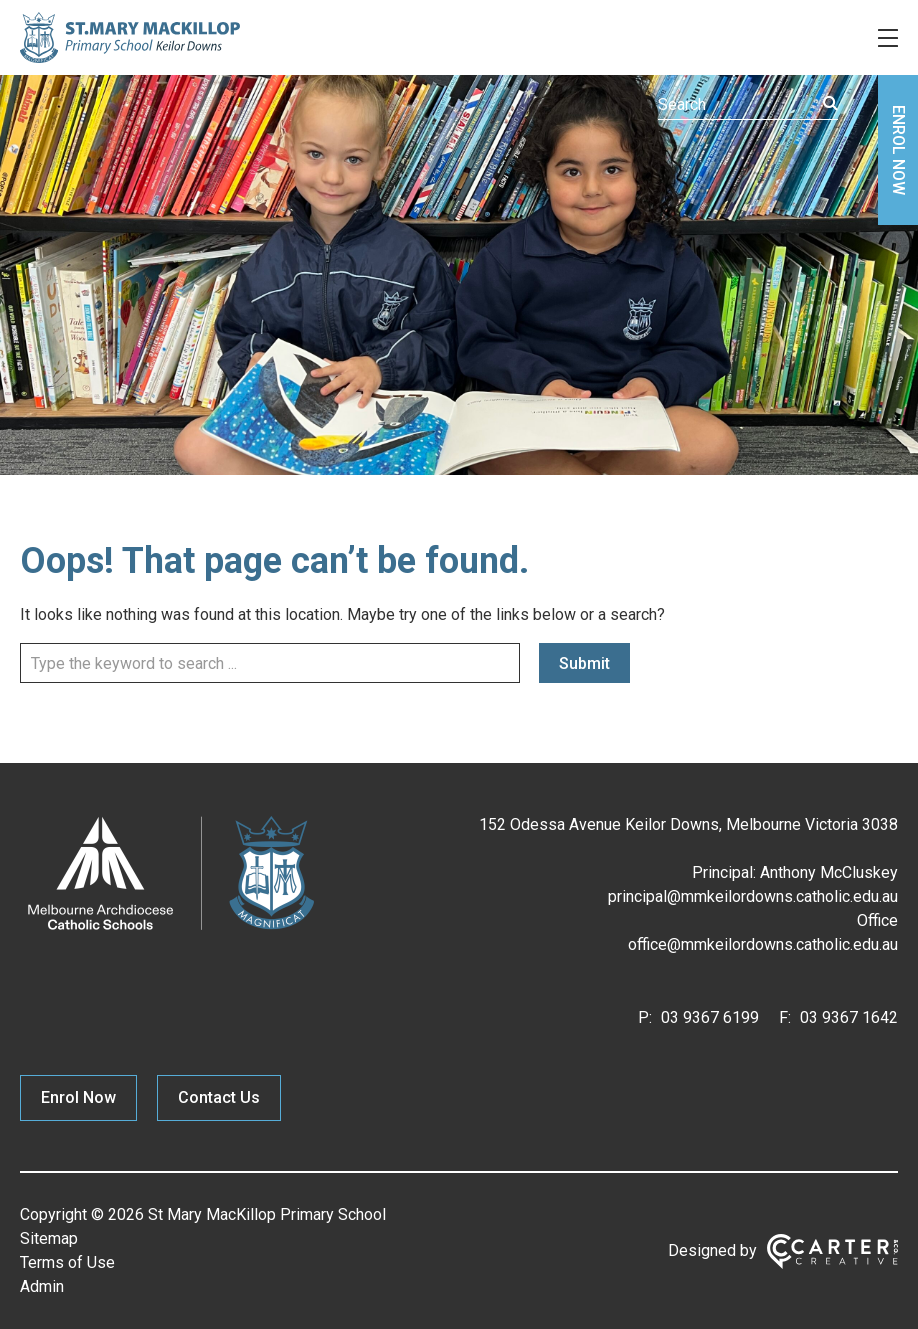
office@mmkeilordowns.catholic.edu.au (763, 944)
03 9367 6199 (708, 1017)
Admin (42, 1286)
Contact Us (219, 1097)
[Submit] (830, 103)
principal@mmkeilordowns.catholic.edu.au (753, 896)
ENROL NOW (898, 150)
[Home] (170, 930)
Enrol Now (78, 1097)
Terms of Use (67, 1262)
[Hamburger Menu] (888, 38)
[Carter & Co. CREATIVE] (832, 1251)
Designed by (712, 1250)
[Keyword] (748, 105)
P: (645, 1017)
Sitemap (49, 1238)
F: (785, 1017)
